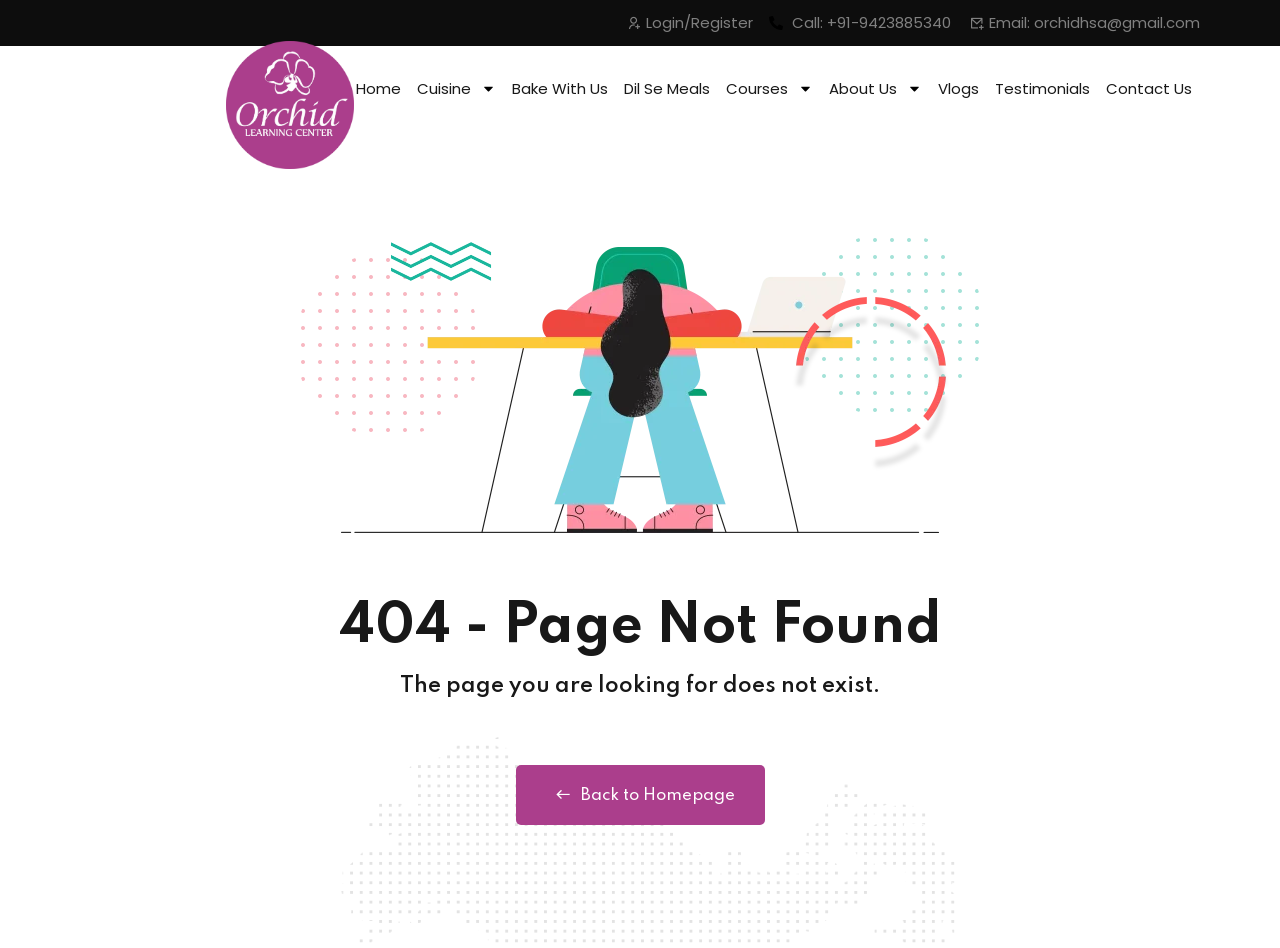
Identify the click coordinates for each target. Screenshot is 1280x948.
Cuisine (456, 88)
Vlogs (958, 88)
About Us (875, 88)
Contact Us (1149, 88)
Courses (769, 88)
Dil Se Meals (667, 88)
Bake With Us (560, 88)
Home (378, 88)
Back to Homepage (640, 795)
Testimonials (1042, 88)
